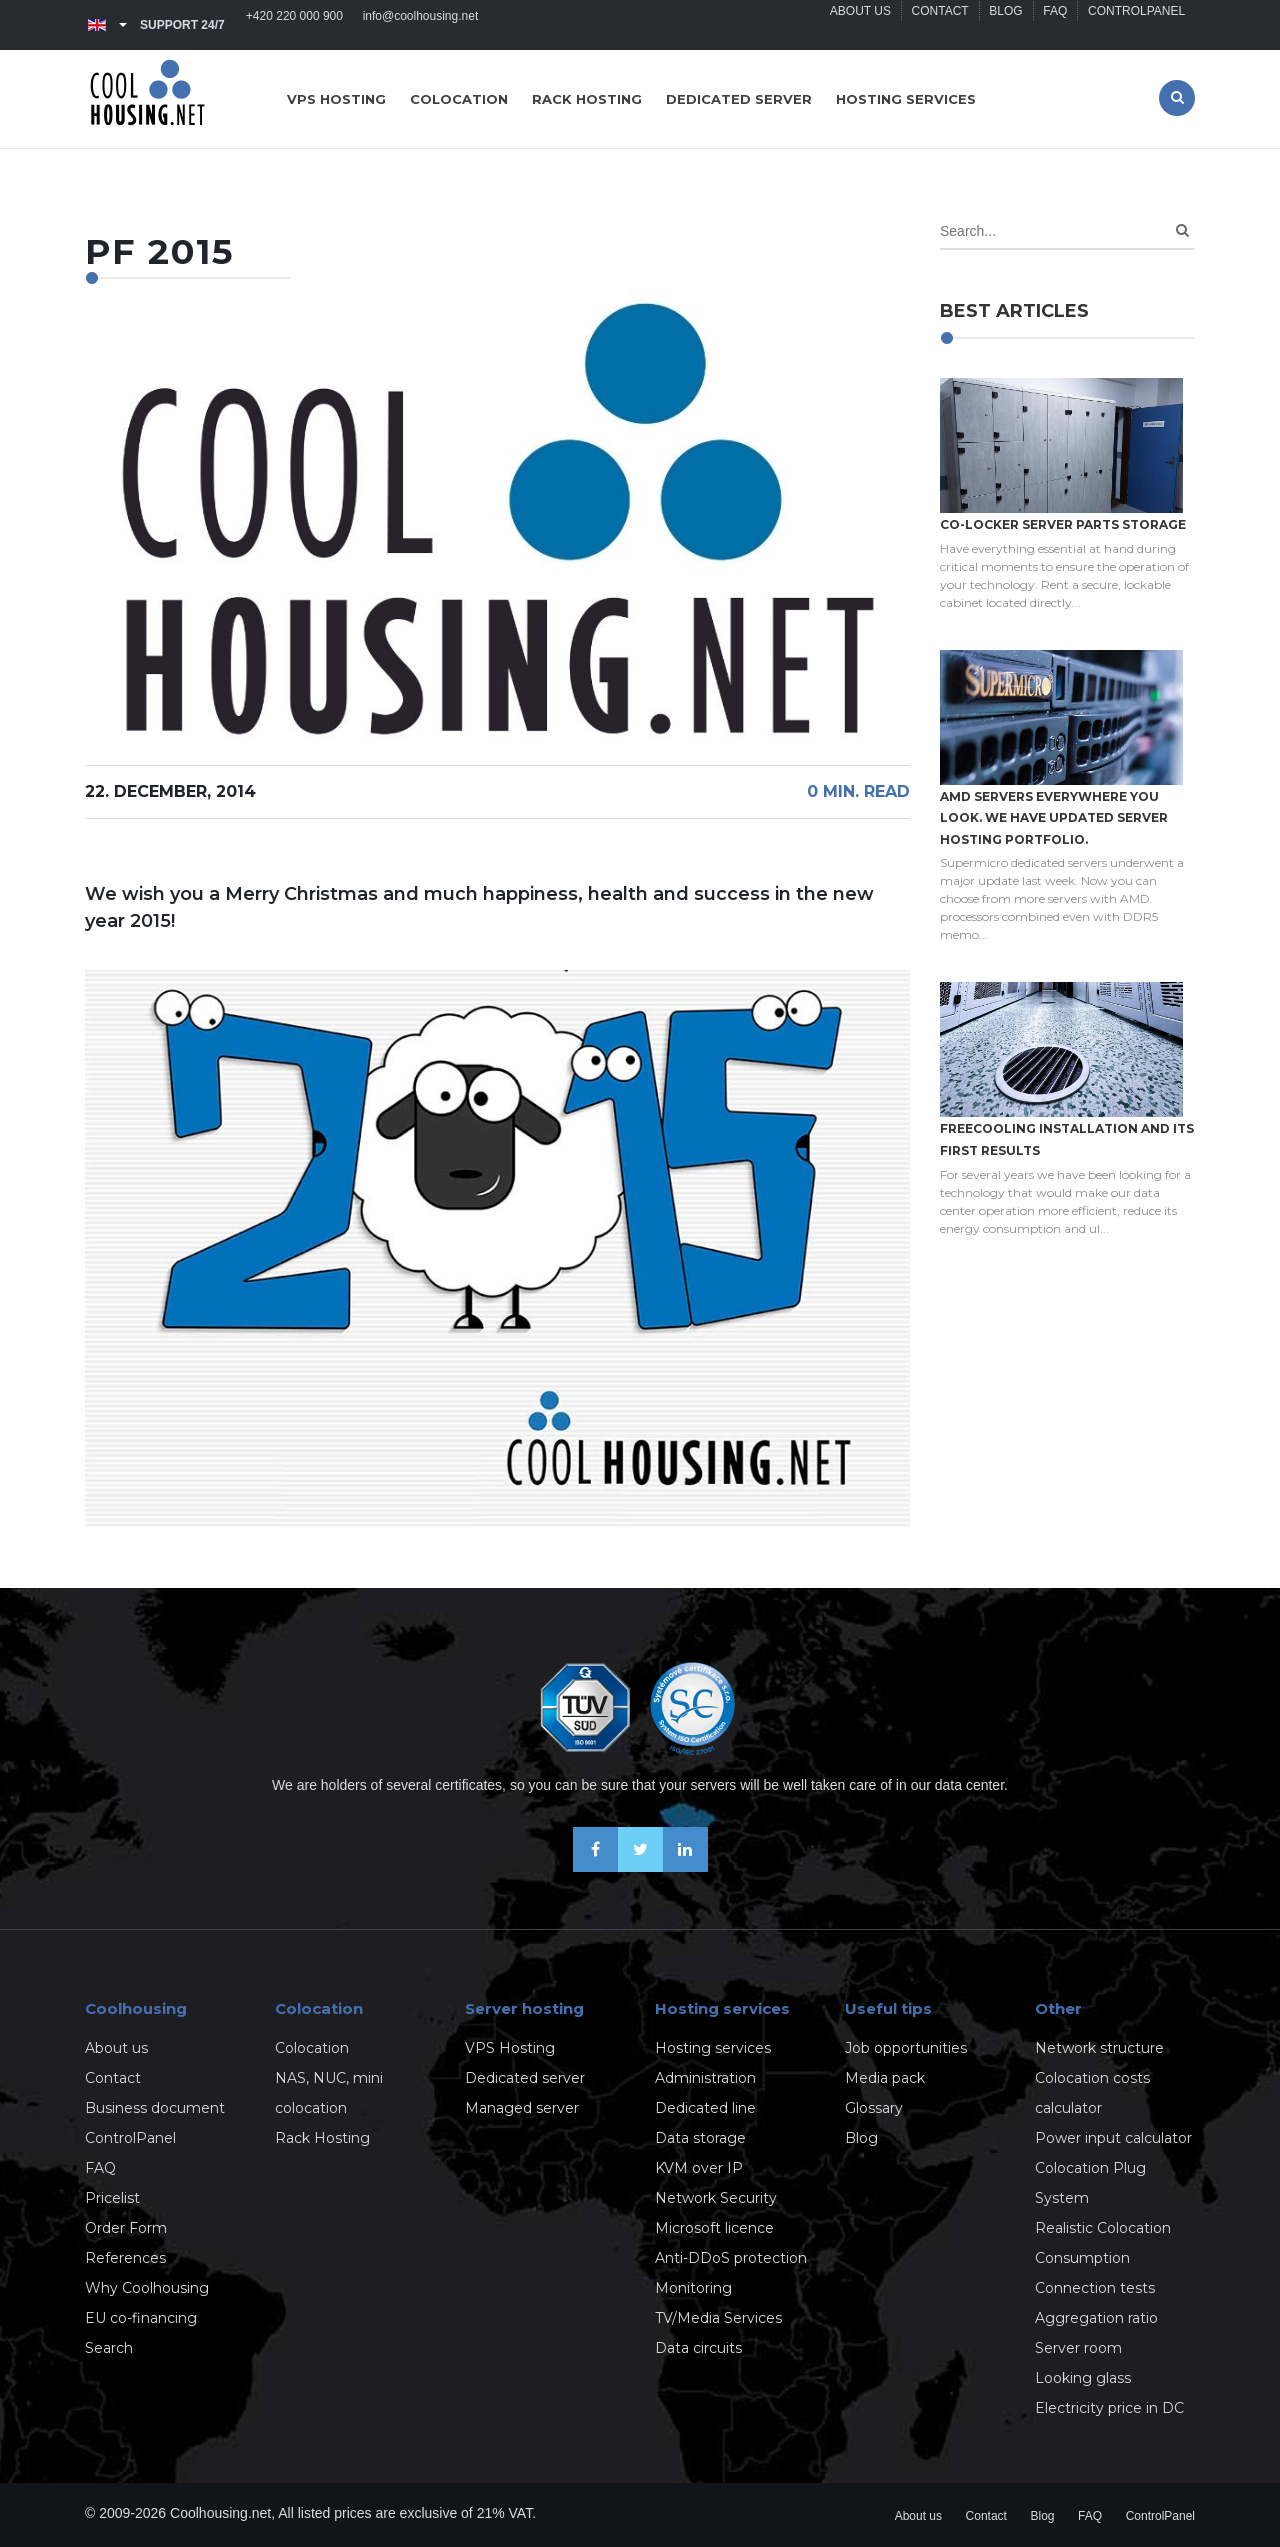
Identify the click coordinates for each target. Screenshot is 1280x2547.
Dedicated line (705, 2108)
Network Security (716, 2198)
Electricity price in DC (1109, 2408)
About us (858, 25)
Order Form (126, 2228)
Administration (705, 2078)
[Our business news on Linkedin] (685, 1866)
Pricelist (112, 2198)
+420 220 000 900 (294, 25)
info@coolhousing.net (421, 25)
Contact (938, 25)
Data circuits (698, 2348)
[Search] (1182, 230)
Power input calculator (1113, 2138)
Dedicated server (739, 99)
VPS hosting (336, 99)
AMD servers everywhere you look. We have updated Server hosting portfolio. (1054, 818)
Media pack (885, 2078)
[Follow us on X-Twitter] (640, 1866)
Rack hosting (587, 99)
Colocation (459, 99)
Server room (1078, 2348)
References (125, 2258)
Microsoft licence (714, 2228)
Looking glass (1083, 2378)
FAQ (1055, 25)
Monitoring (693, 2288)
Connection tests (1095, 2288)
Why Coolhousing (147, 2288)
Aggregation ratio (1096, 2318)
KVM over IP (699, 2168)
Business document (155, 2108)
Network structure (1099, 2048)
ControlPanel (1136, 25)
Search (109, 2348)
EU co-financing (141, 2318)
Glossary (874, 2108)
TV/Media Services (718, 2318)
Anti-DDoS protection (731, 2258)
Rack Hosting (322, 2138)
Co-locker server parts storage (1063, 524)
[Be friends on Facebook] (595, 1866)
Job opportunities (906, 2048)
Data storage (700, 2138)
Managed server (522, 2108)
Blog (1004, 25)
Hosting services (906, 99)
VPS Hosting (510, 2048)
